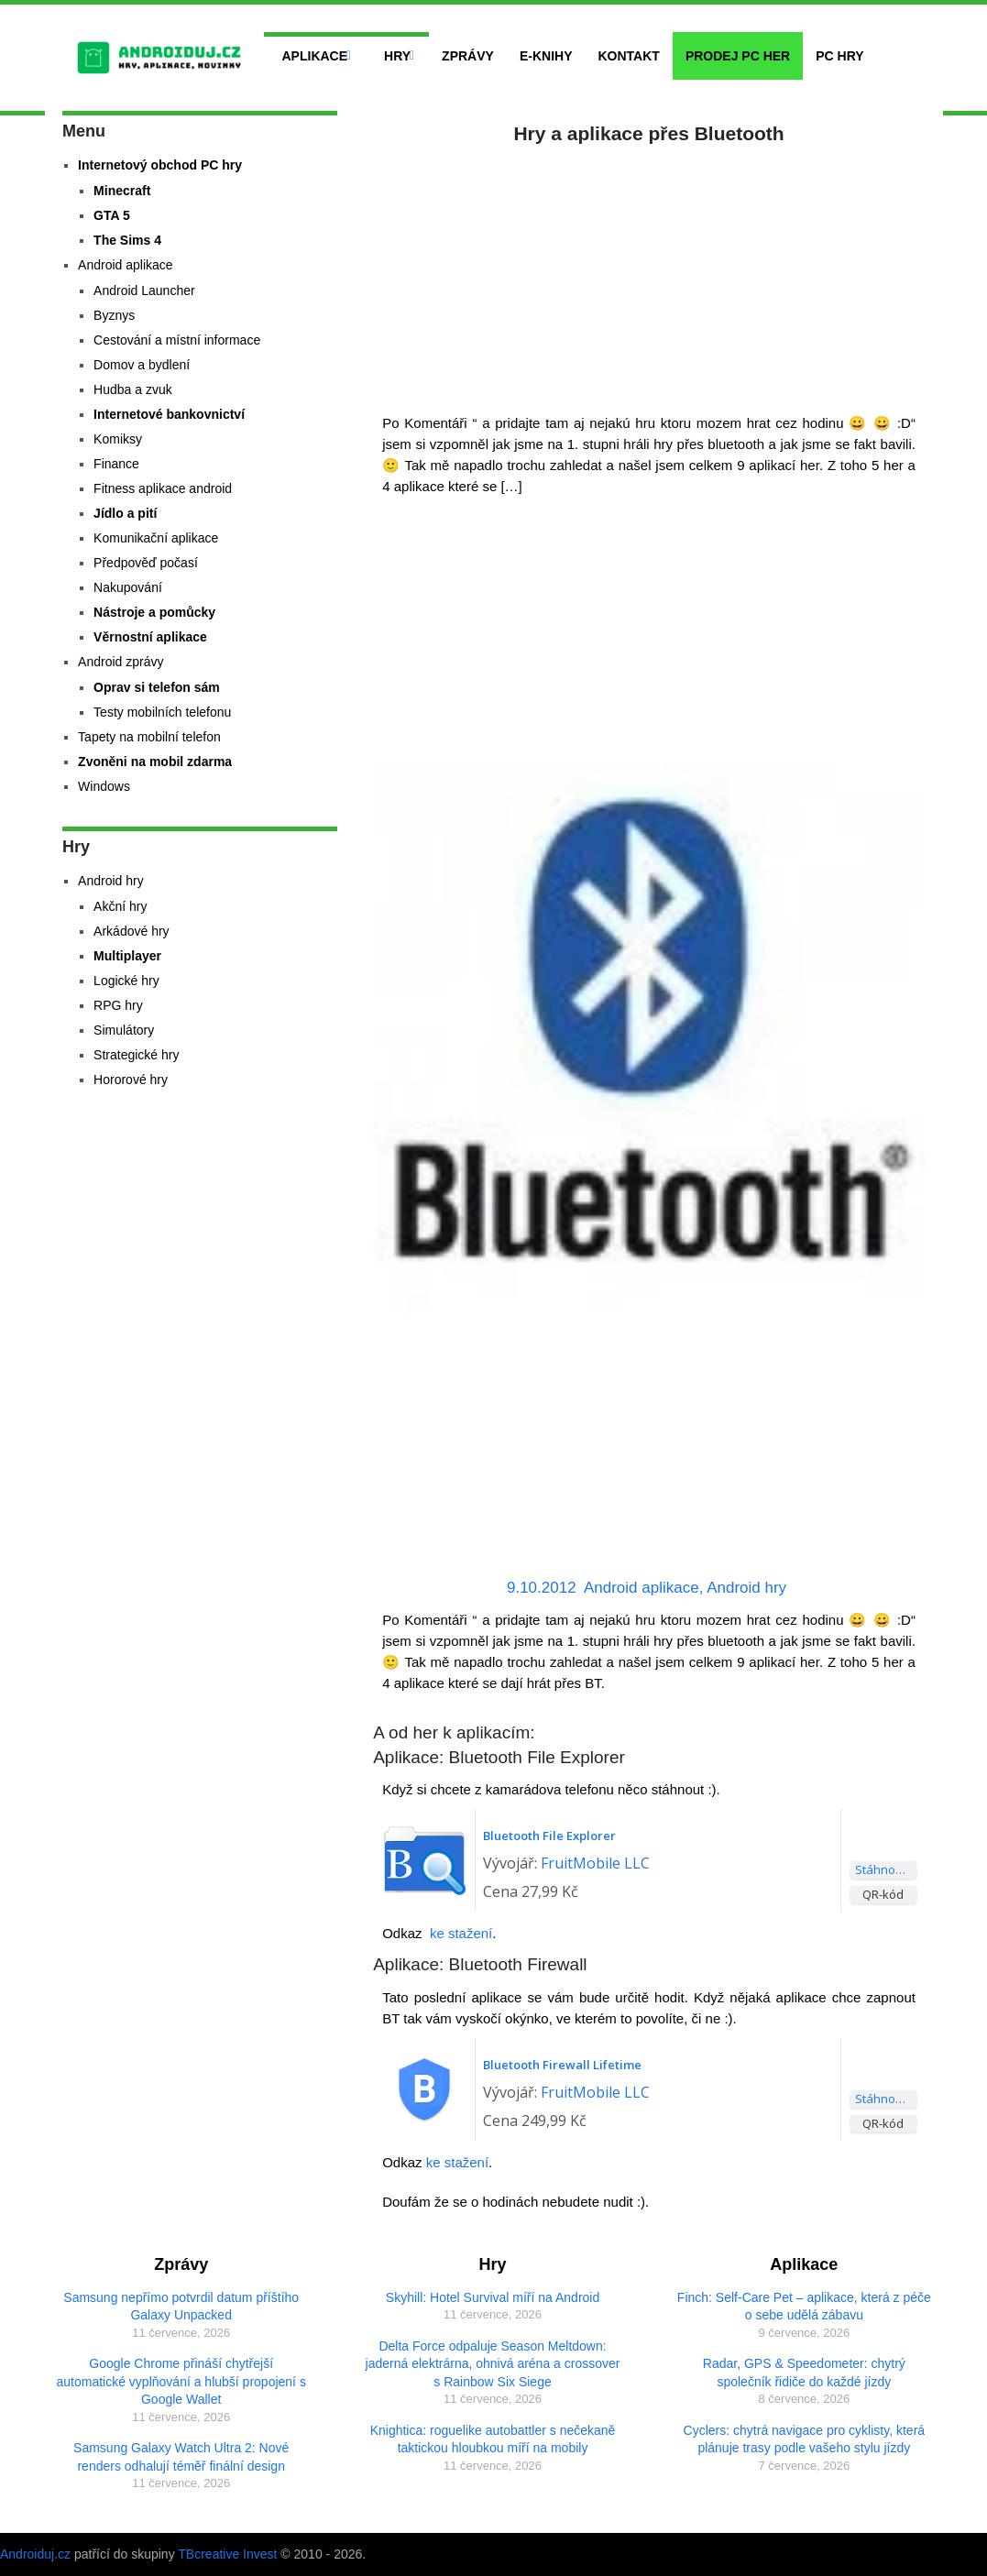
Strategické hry (136, 1054)
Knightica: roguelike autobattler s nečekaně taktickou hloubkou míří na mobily (493, 2439)
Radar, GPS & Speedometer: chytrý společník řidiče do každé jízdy (804, 2372)
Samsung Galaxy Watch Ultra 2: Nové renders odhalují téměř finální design (181, 2456)
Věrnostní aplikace (150, 637)
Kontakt (628, 56)
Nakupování (127, 587)
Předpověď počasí (145, 562)
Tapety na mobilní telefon (149, 736)
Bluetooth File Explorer (549, 1835)
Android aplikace (641, 1587)
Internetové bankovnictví (169, 414)
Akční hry (120, 906)
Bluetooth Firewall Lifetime (562, 2064)
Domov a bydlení (141, 364)
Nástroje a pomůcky (154, 612)
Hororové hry (130, 1079)
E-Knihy (546, 56)
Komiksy (117, 439)
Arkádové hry (131, 931)
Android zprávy (120, 661)
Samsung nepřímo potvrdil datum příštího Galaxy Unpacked (181, 2306)
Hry (397, 56)
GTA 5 (111, 215)
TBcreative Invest (227, 2554)
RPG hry (118, 1005)
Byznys (114, 315)
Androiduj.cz (35, 2554)
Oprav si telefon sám (156, 687)
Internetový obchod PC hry (160, 165)
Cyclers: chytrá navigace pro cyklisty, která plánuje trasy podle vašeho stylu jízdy (805, 2439)
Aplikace (315, 56)
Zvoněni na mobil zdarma (155, 761)
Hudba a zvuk (132, 389)
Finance (116, 463)
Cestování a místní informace (176, 340)
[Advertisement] (649, 275)
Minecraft (121, 190)
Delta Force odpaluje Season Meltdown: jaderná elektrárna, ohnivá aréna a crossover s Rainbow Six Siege (493, 2364)
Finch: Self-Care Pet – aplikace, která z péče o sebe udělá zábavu (804, 2306)
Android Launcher (144, 290)
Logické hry (126, 980)
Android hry (746, 1587)
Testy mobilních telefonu (162, 712)
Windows (104, 786)
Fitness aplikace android (162, 488)
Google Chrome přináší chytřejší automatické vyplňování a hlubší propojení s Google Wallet (181, 2381)
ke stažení (461, 1933)
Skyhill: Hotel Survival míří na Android (492, 2297)
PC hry (839, 56)
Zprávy (468, 56)
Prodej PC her (737, 56)
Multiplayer (127, 955)
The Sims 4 (127, 240)
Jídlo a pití (125, 513)
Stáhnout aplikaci (885, 1869)
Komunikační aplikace (155, 538)
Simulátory (123, 1030)
